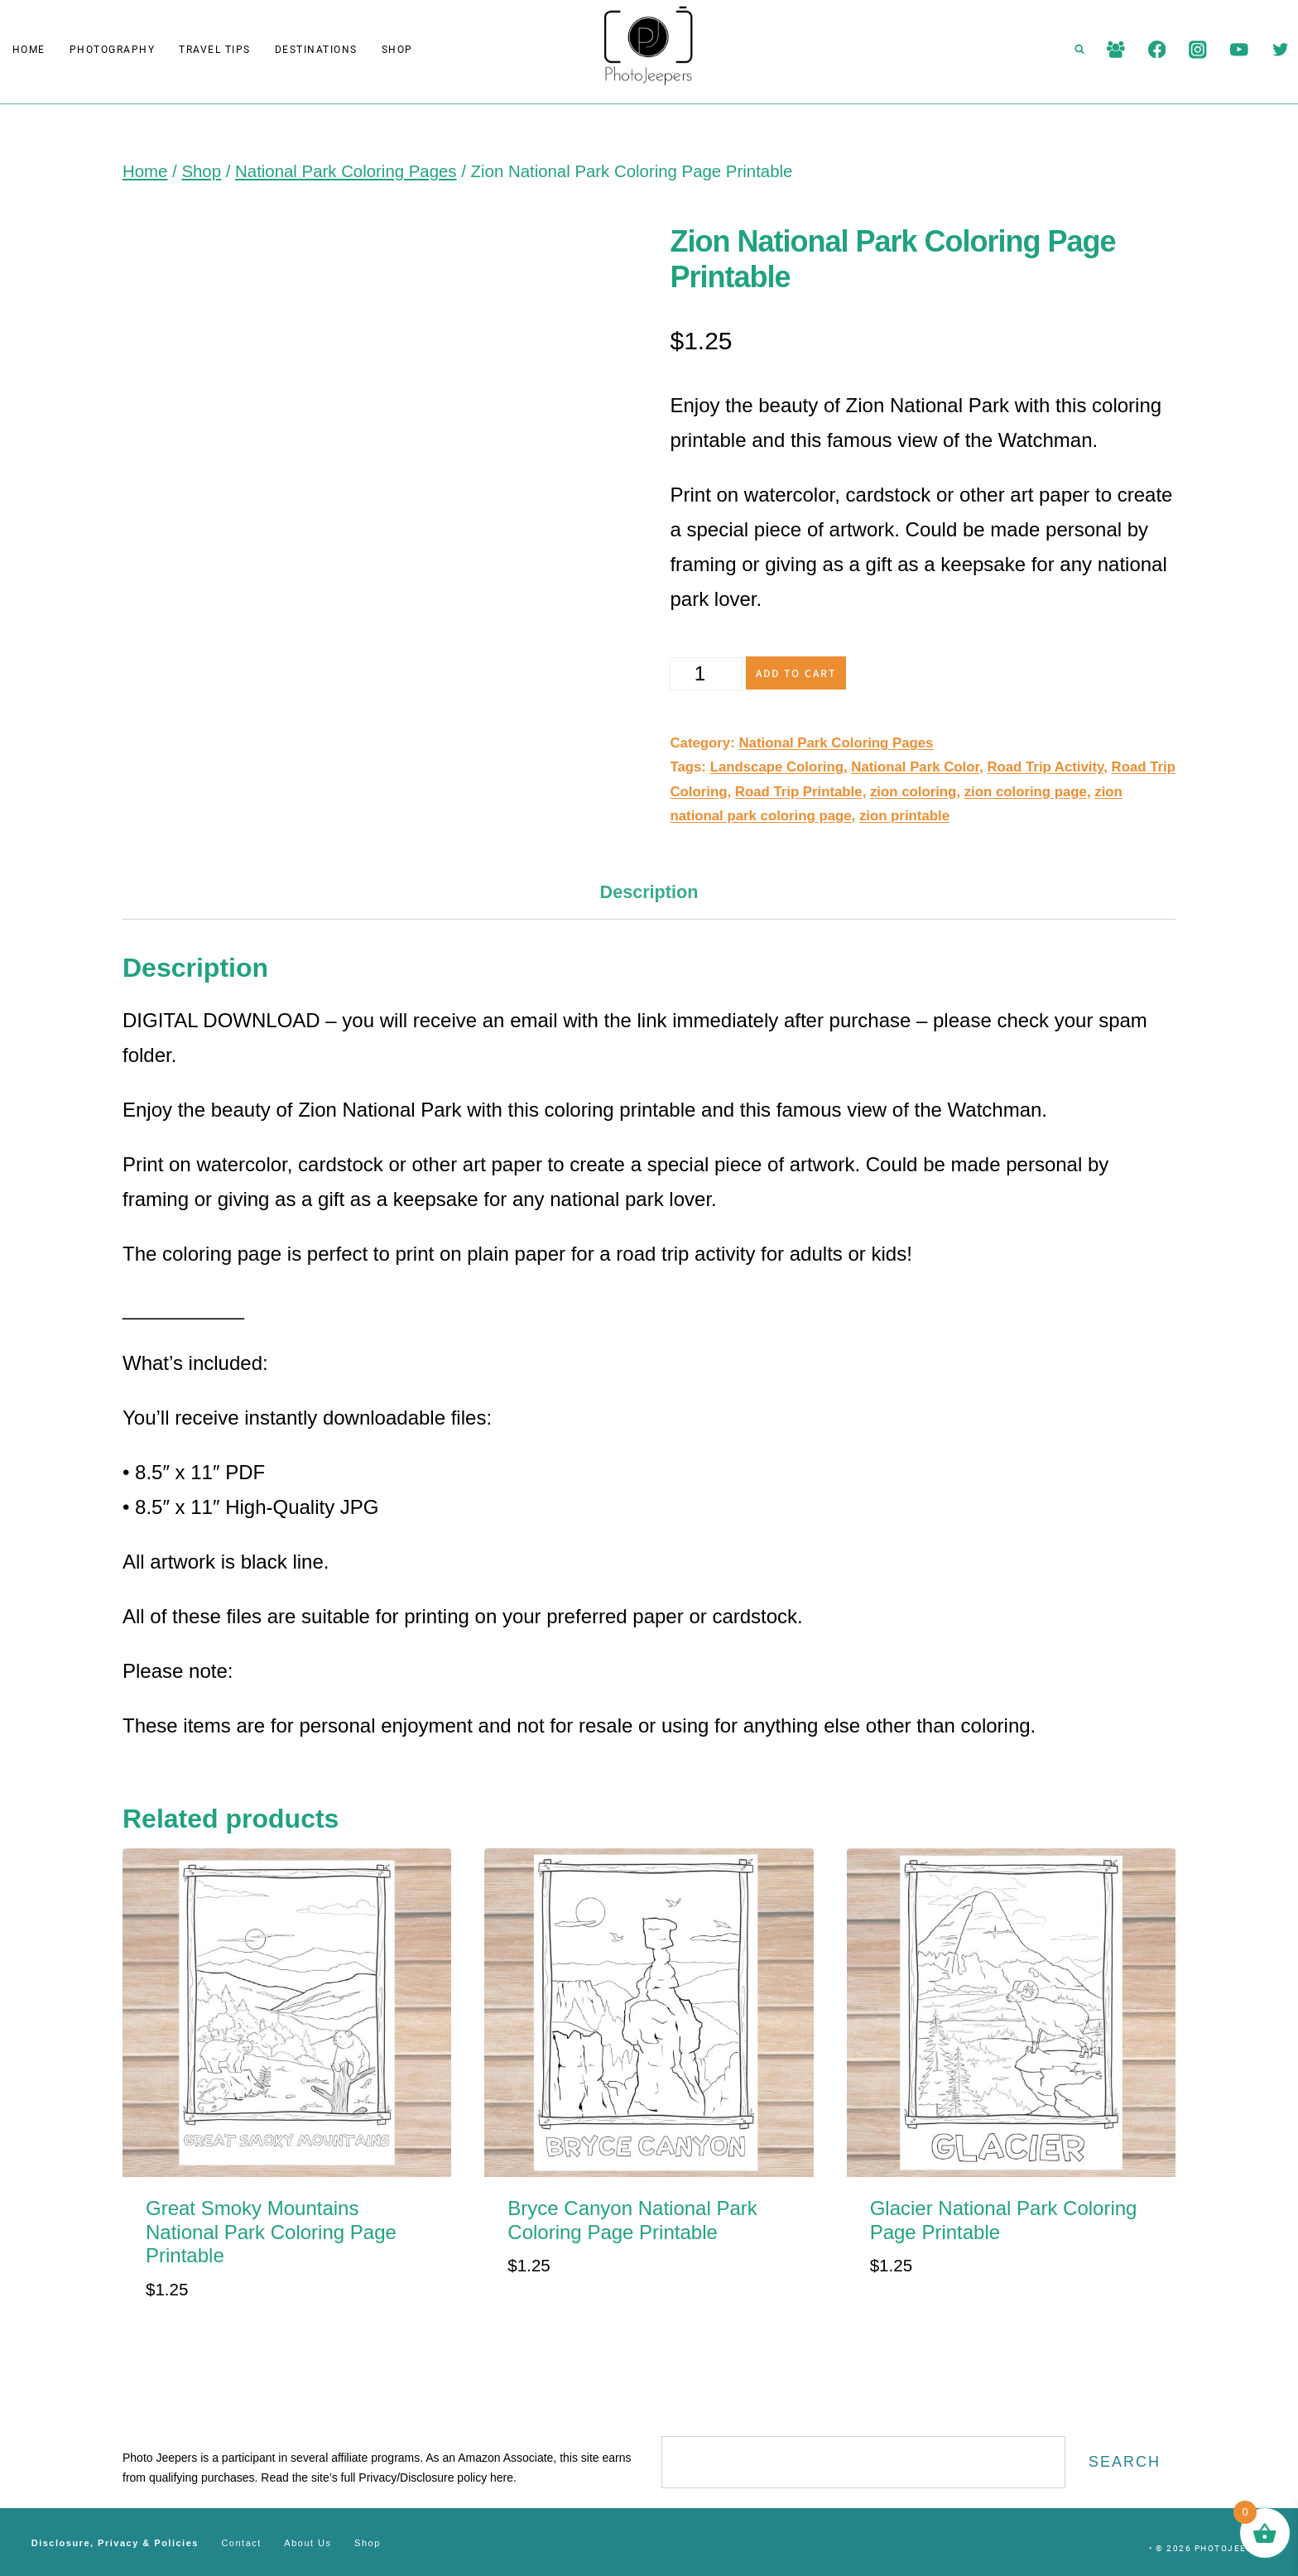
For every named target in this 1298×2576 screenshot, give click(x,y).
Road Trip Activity (1045, 767)
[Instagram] (1198, 49)
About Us (307, 2543)
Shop (397, 49)
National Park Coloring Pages (835, 743)
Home (29, 49)
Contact (241, 2543)
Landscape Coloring (777, 767)
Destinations (316, 49)
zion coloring (913, 792)
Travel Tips (215, 49)
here (501, 2477)
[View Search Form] (1079, 50)
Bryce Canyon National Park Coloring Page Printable (632, 2220)
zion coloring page (1025, 792)
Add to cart (796, 673)
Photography (113, 49)
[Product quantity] (706, 673)
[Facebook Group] (1115, 49)
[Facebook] (1157, 49)
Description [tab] (649, 892)
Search (1125, 2461)
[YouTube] (1239, 49)
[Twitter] (1280, 49)
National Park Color (915, 767)
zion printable (904, 816)
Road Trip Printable (799, 792)
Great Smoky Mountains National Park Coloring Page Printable (271, 2232)
